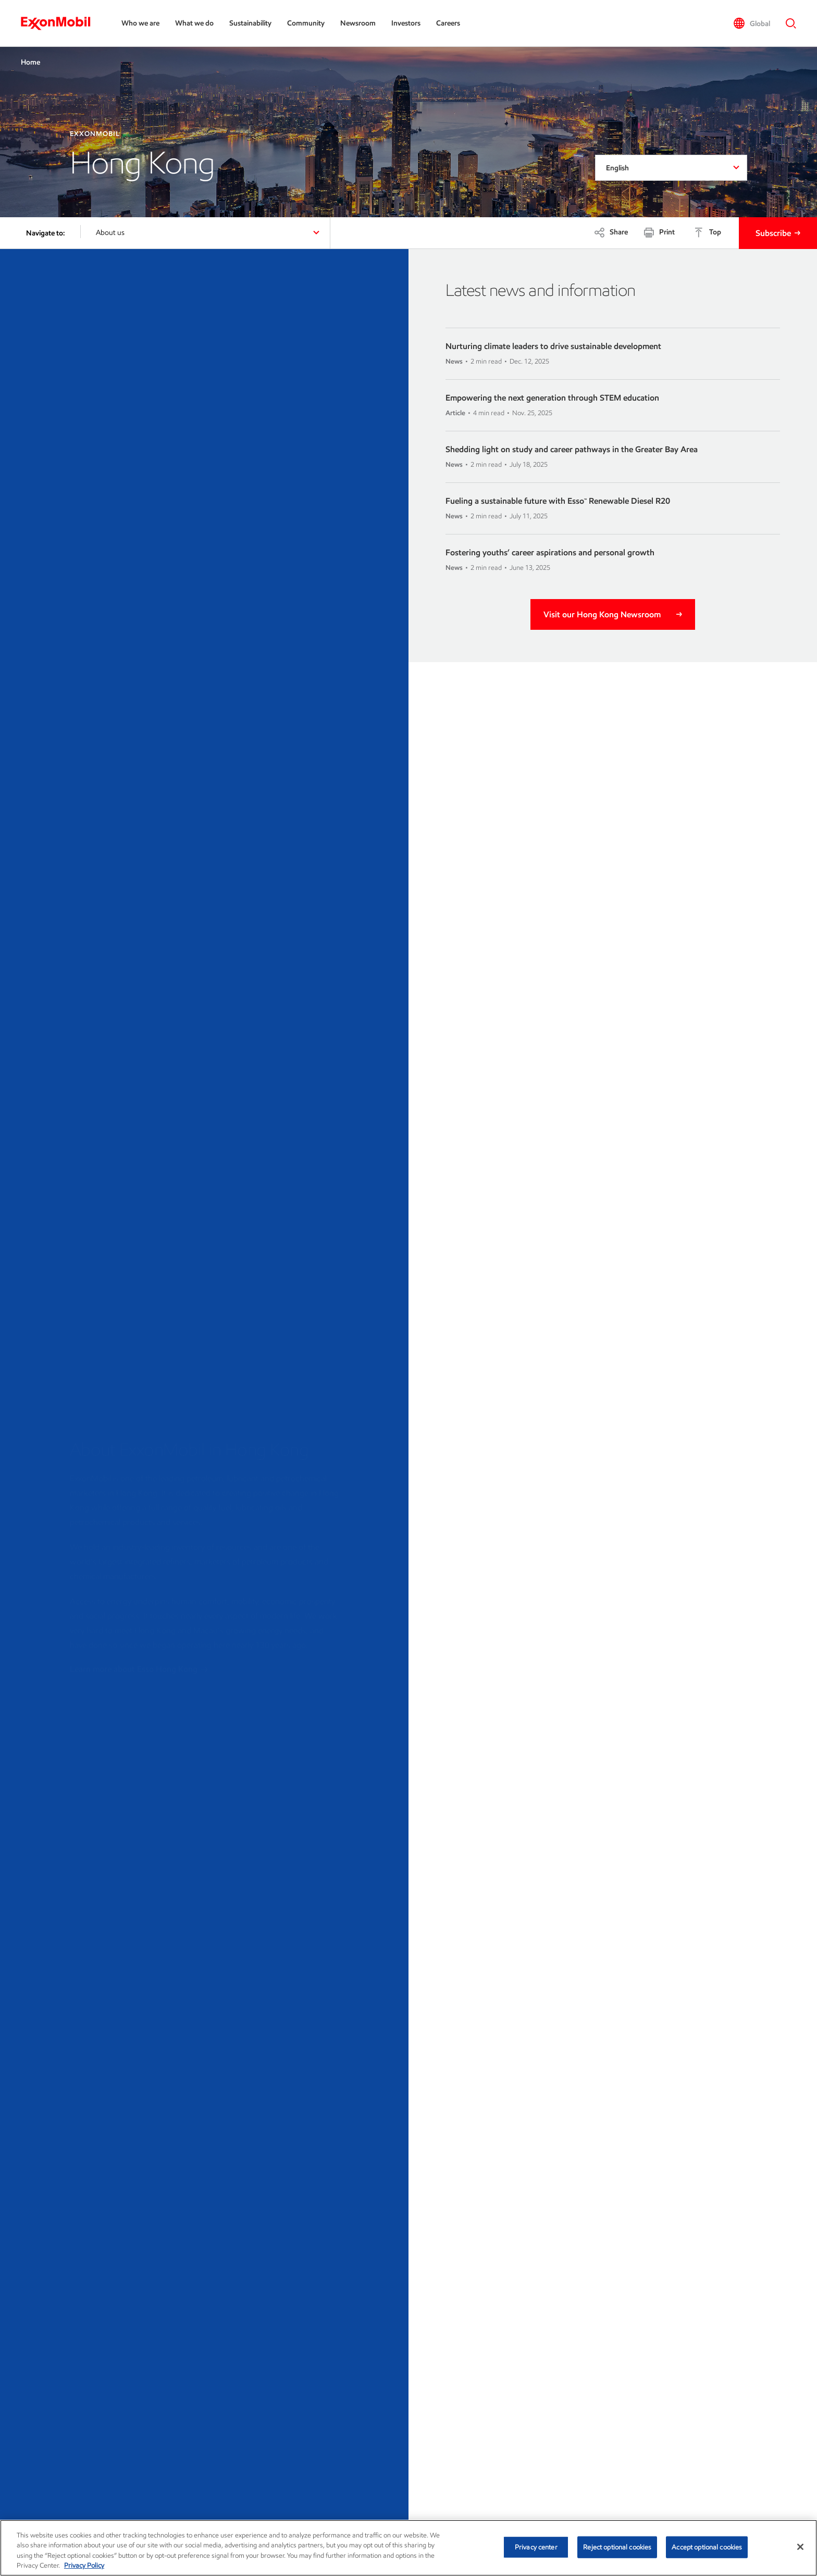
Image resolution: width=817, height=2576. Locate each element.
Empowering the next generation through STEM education (552, 398)
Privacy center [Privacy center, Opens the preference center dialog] (536, 2547)
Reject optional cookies (617, 2547)
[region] (408, 2548)
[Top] (707, 232)
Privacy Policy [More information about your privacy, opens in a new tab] (84, 2565)
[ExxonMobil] (61, 23)
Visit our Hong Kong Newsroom (602, 614)
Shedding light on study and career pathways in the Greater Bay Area (571, 449)
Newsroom (358, 23)
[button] (752, 23)
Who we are (140, 23)
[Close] (800, 2546)
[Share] (611, 232)
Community (306, 23)
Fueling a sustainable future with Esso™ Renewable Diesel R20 (557, 501)
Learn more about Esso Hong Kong (138, 1667)
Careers (448, 23)
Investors (405, 23)
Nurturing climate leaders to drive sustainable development (553, 346)
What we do (194, 23)
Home (30, 62)
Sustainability (250, 23)
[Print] (659, 232)
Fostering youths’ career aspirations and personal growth (549, 552)
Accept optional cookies (707, 2547)
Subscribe (773, 233)
